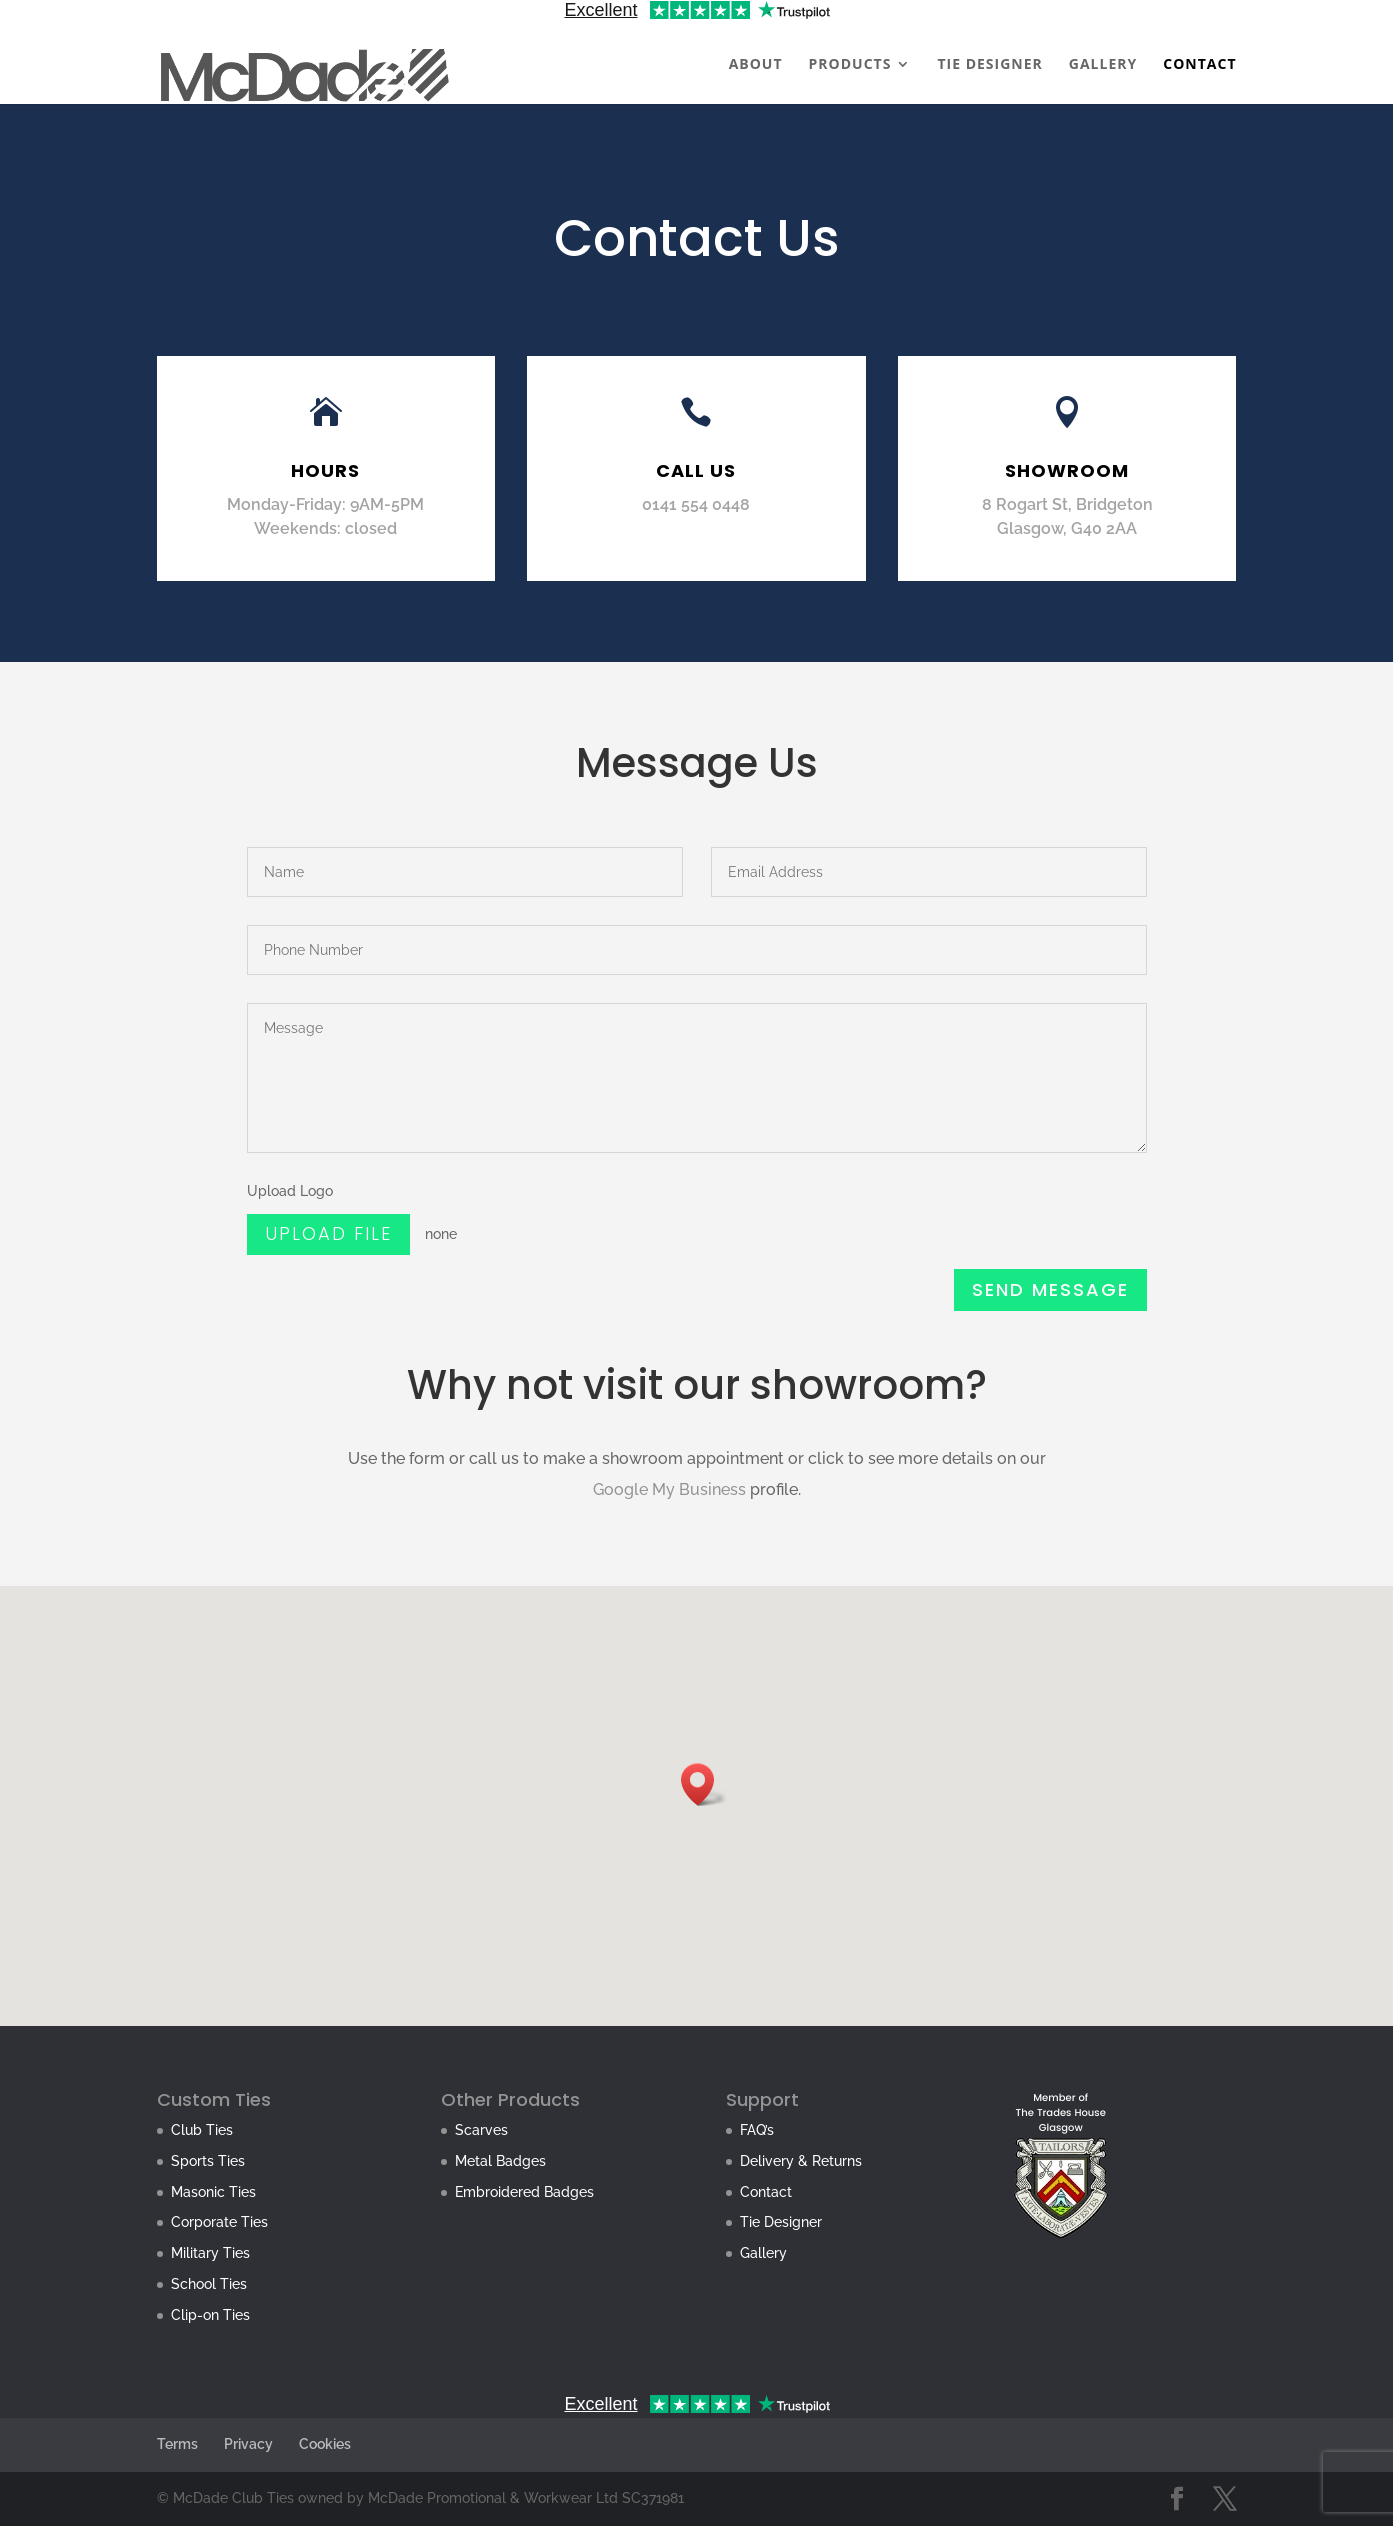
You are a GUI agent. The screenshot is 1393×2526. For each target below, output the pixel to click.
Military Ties (210, 2253)
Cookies (325, 2444)
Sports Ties (208, 2161)
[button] (704, 1784)
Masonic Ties (213, 2192)
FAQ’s (757, 2130)
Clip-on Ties (210, 2315)
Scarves (481, 2130)
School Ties (209, 2284)
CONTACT (1199, 65)
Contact (766, 2192)
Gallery (763, 2253)
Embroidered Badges (524, 2192)
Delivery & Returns (801, 2161)
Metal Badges (500, 2161)
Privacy (248, 2444)
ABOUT (756, 65)
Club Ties (202, 2130)
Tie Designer (781, 2222)
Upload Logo (296, 1197)
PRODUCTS (850, 65)
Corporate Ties (219, 2222)
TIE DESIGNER (989, 65)
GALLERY (1103, 65)
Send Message (1049, 1290)
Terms (177, 2444)
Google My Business (669, 1490)
